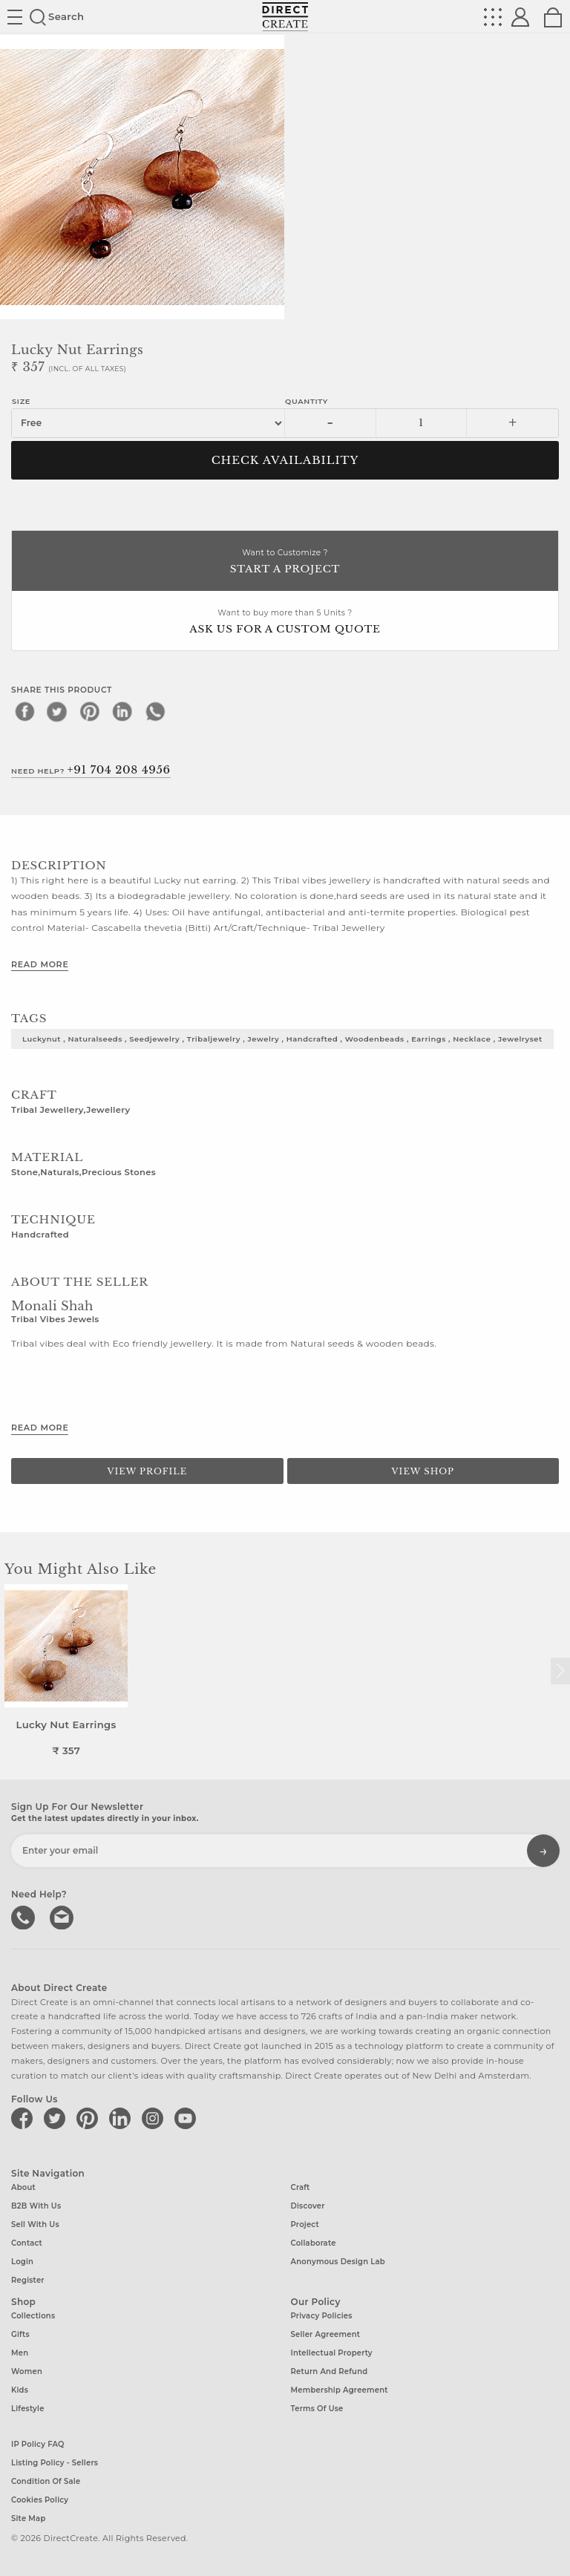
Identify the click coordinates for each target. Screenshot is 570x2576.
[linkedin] (122, 711)
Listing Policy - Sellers (54, 2463)
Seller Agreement (326, 2334)
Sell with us (35, 2224)
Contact (26, 2243)
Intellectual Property (332, 2353)
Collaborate (313, 2243)
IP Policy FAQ (38, 2444)
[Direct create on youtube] (187, 2118)
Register (28, 2280)
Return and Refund (329, 2371)
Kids (19, 2390)
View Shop (423, 1471)
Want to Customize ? (285, 562)
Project (305, 2224)
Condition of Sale (45, 2481)
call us (24, 1916)
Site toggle (14, 17)
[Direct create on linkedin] (122, 2118)
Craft (300, 2187)
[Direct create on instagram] (155, 2118)
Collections (33, 2316)
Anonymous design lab (338, 2261)
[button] (560, 1671)
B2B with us (36, 2206)
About (23, 2187)
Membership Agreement (339, 2390)
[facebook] (24, 711)
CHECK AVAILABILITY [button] (285, 460)
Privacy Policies (322, 2316)
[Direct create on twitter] (57, 2118)
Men (19, 2353)
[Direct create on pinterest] (89, 2118)
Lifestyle (28, 2408)
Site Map (28, 2518)
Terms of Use (317, 2408)
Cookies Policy (39, 2500)
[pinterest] (89, 711)
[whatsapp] (155, 711)
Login (22, 2261)
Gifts (20, 2334)
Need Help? (91, 770)
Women (26, 2371)
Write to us (63, 1916)
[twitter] (57, 711)
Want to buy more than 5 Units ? (285, 622)
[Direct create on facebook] (24, 2118)
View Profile (147, 1471)
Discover (308, 2206)
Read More (39, 964)
